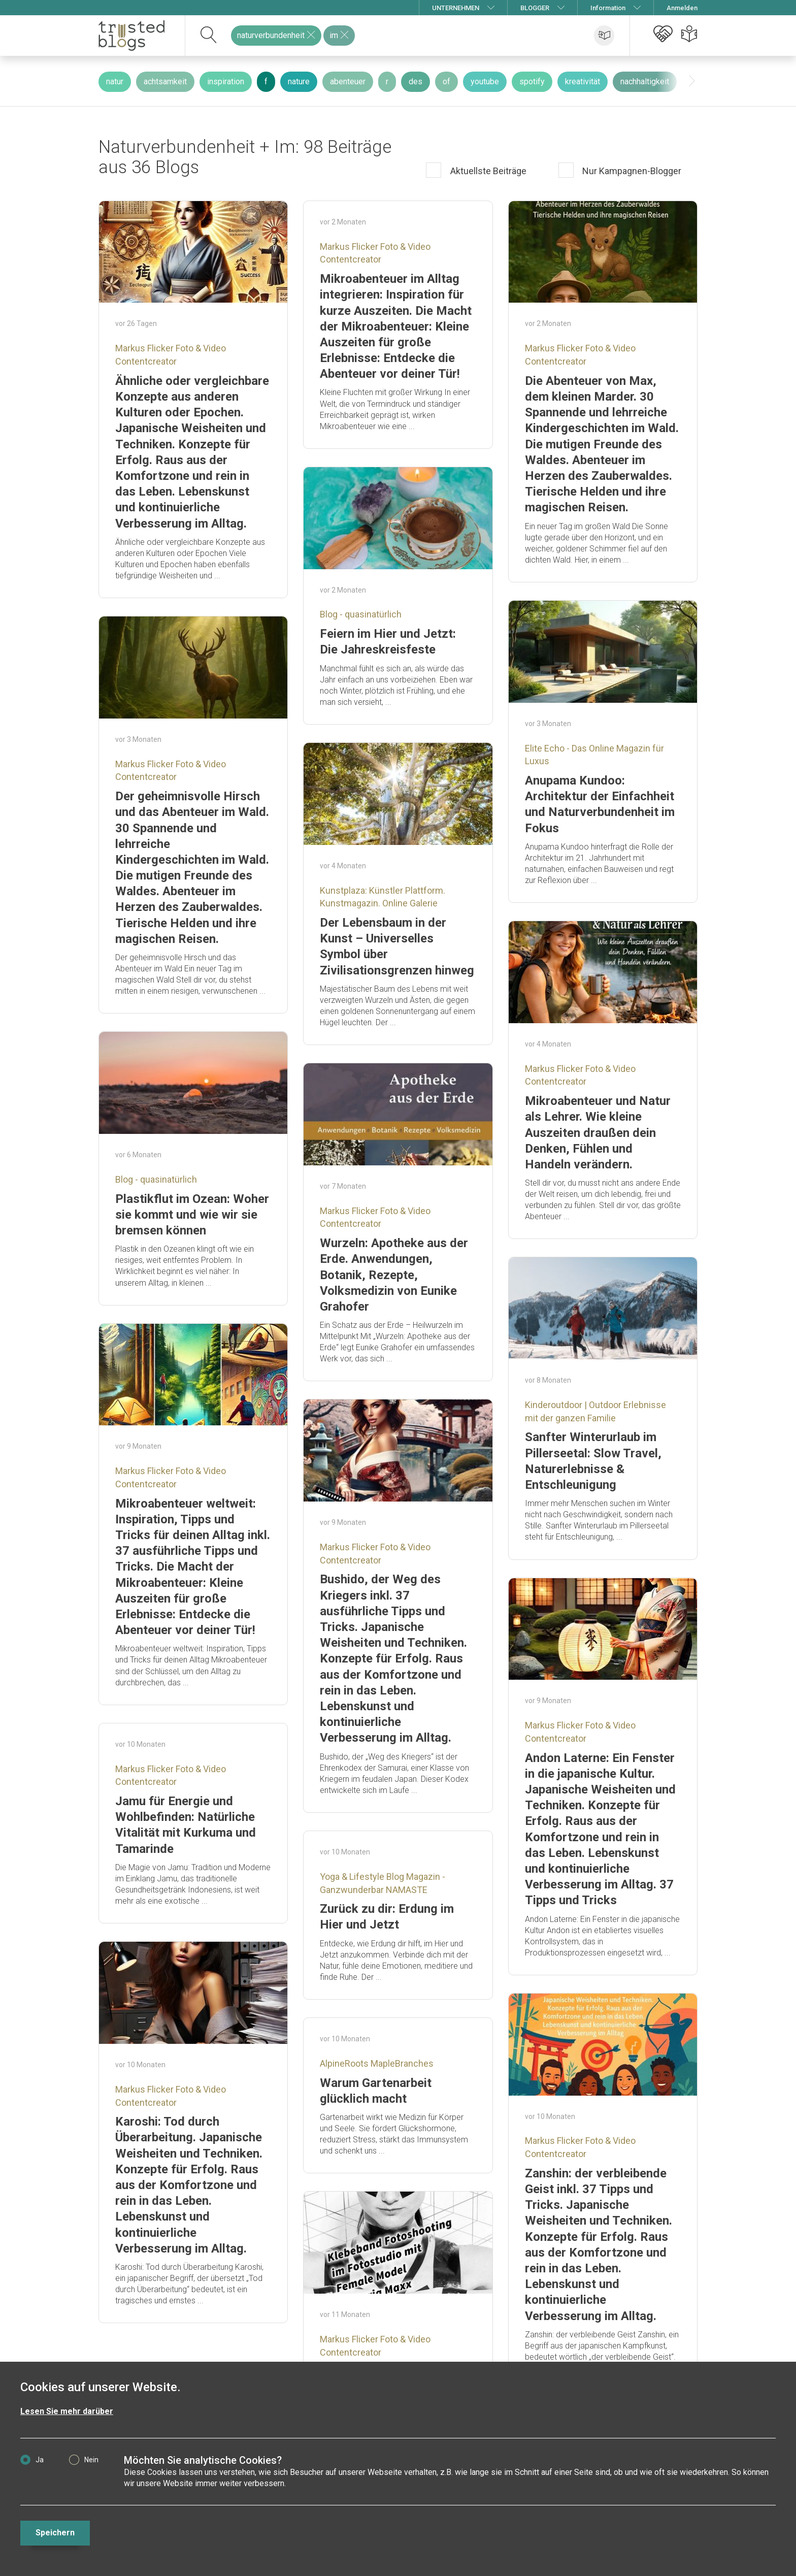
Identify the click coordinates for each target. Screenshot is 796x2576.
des (415, 81)
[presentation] (692, 81)
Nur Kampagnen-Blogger (630, 171)
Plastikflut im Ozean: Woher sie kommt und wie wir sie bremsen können (192, 1214)
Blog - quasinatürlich (361, 614)
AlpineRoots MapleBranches (377, 2063)
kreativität (582, 81)
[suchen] (209, 35)
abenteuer (348, 81)
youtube (485, 81)
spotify (532, 81)
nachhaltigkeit (644, 81)
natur (114, 81)
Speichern (55, 2532)
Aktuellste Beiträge (487, 171)
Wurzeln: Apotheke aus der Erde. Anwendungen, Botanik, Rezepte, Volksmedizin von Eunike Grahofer (394, 1275)
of (446, 81)
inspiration (225, 81)
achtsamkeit (165, 81)
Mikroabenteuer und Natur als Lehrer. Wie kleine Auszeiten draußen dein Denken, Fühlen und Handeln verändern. (598, 1132)
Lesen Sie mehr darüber (66, 2411)
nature (299, 81)
